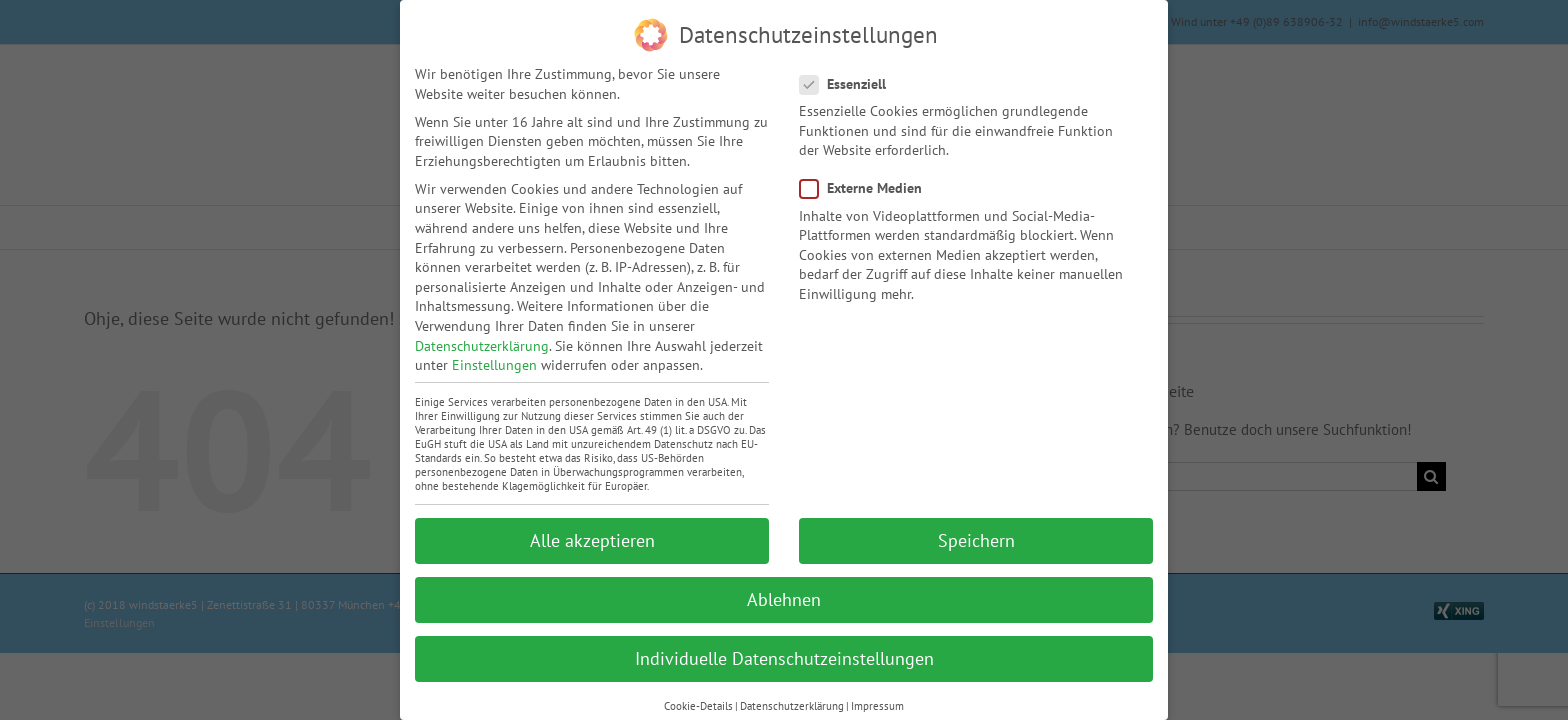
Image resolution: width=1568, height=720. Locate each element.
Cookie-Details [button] (698, 705)
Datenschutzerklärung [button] (792, 705)
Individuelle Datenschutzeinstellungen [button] (784, 657)
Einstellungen (494, 364)
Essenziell (851, 83)
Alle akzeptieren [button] (592, 539)
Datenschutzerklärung (482, 345)
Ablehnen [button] (784, 598)
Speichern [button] (976, 539)
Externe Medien (869, 187)
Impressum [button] (877, 705)
